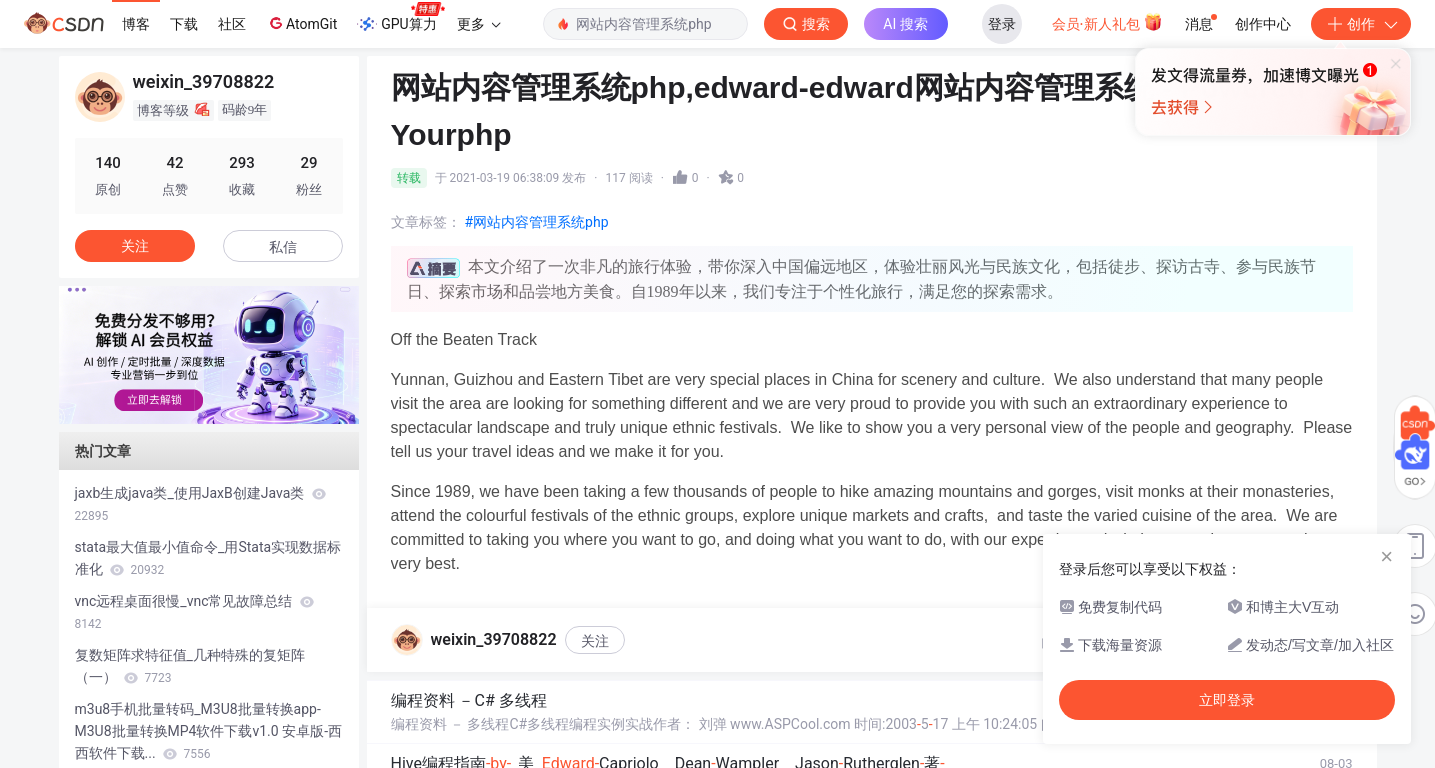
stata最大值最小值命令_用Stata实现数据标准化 (208, 558)
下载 (184, 24)
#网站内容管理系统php (537, 222)
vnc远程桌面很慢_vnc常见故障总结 (194, 612)
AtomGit (301, 23)
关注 (595, 641)
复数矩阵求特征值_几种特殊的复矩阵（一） (190, 666)
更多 (479, 24)
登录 (1002, 24)
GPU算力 (400, 18)
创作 (1361, 24)
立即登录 (1227, 700)
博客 (136, 24)
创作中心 (1263, 24)
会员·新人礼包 (1107, 22)
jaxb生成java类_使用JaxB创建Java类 (200, 504)
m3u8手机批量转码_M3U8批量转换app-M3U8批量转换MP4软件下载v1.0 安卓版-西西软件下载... (209, 731)
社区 (232, 24)
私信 (283, 247)
